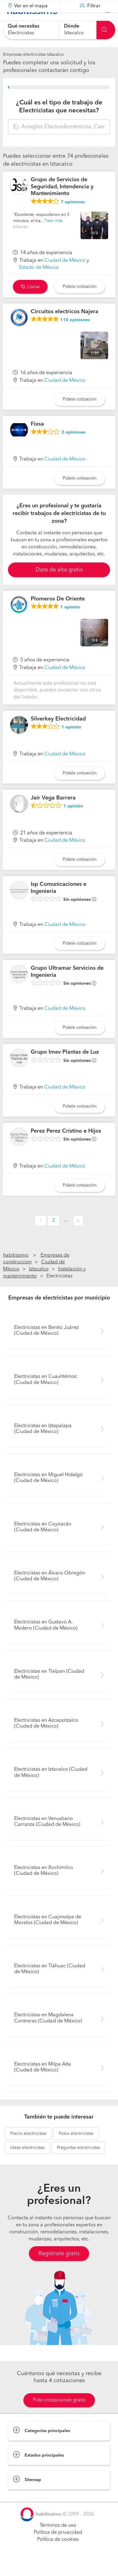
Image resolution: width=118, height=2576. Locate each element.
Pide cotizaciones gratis (59, 2415)
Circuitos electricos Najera (64, 327)
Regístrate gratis (59, 2269)
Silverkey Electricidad (58, 734)
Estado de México (39, 282)
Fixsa (37, 439)
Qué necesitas (23, 26)
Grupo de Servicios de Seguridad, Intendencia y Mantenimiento (62, 202)
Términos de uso (58, 2540)
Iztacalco (39, 1284)
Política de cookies (58, 2554)
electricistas (28, 2149)
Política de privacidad (58, 2547)
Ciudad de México (64, 275)
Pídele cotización (79, 302)
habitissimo (16, 1270)
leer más (54, 236)
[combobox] (31, 30)
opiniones (73, 217)
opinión (70, 622)
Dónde (71, 26)
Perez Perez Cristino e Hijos (66, 1146)
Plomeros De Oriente (58, 614)
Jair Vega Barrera (53, 813)
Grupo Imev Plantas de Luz (65, 1067)
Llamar (30, 302)
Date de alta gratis (59, 585)
